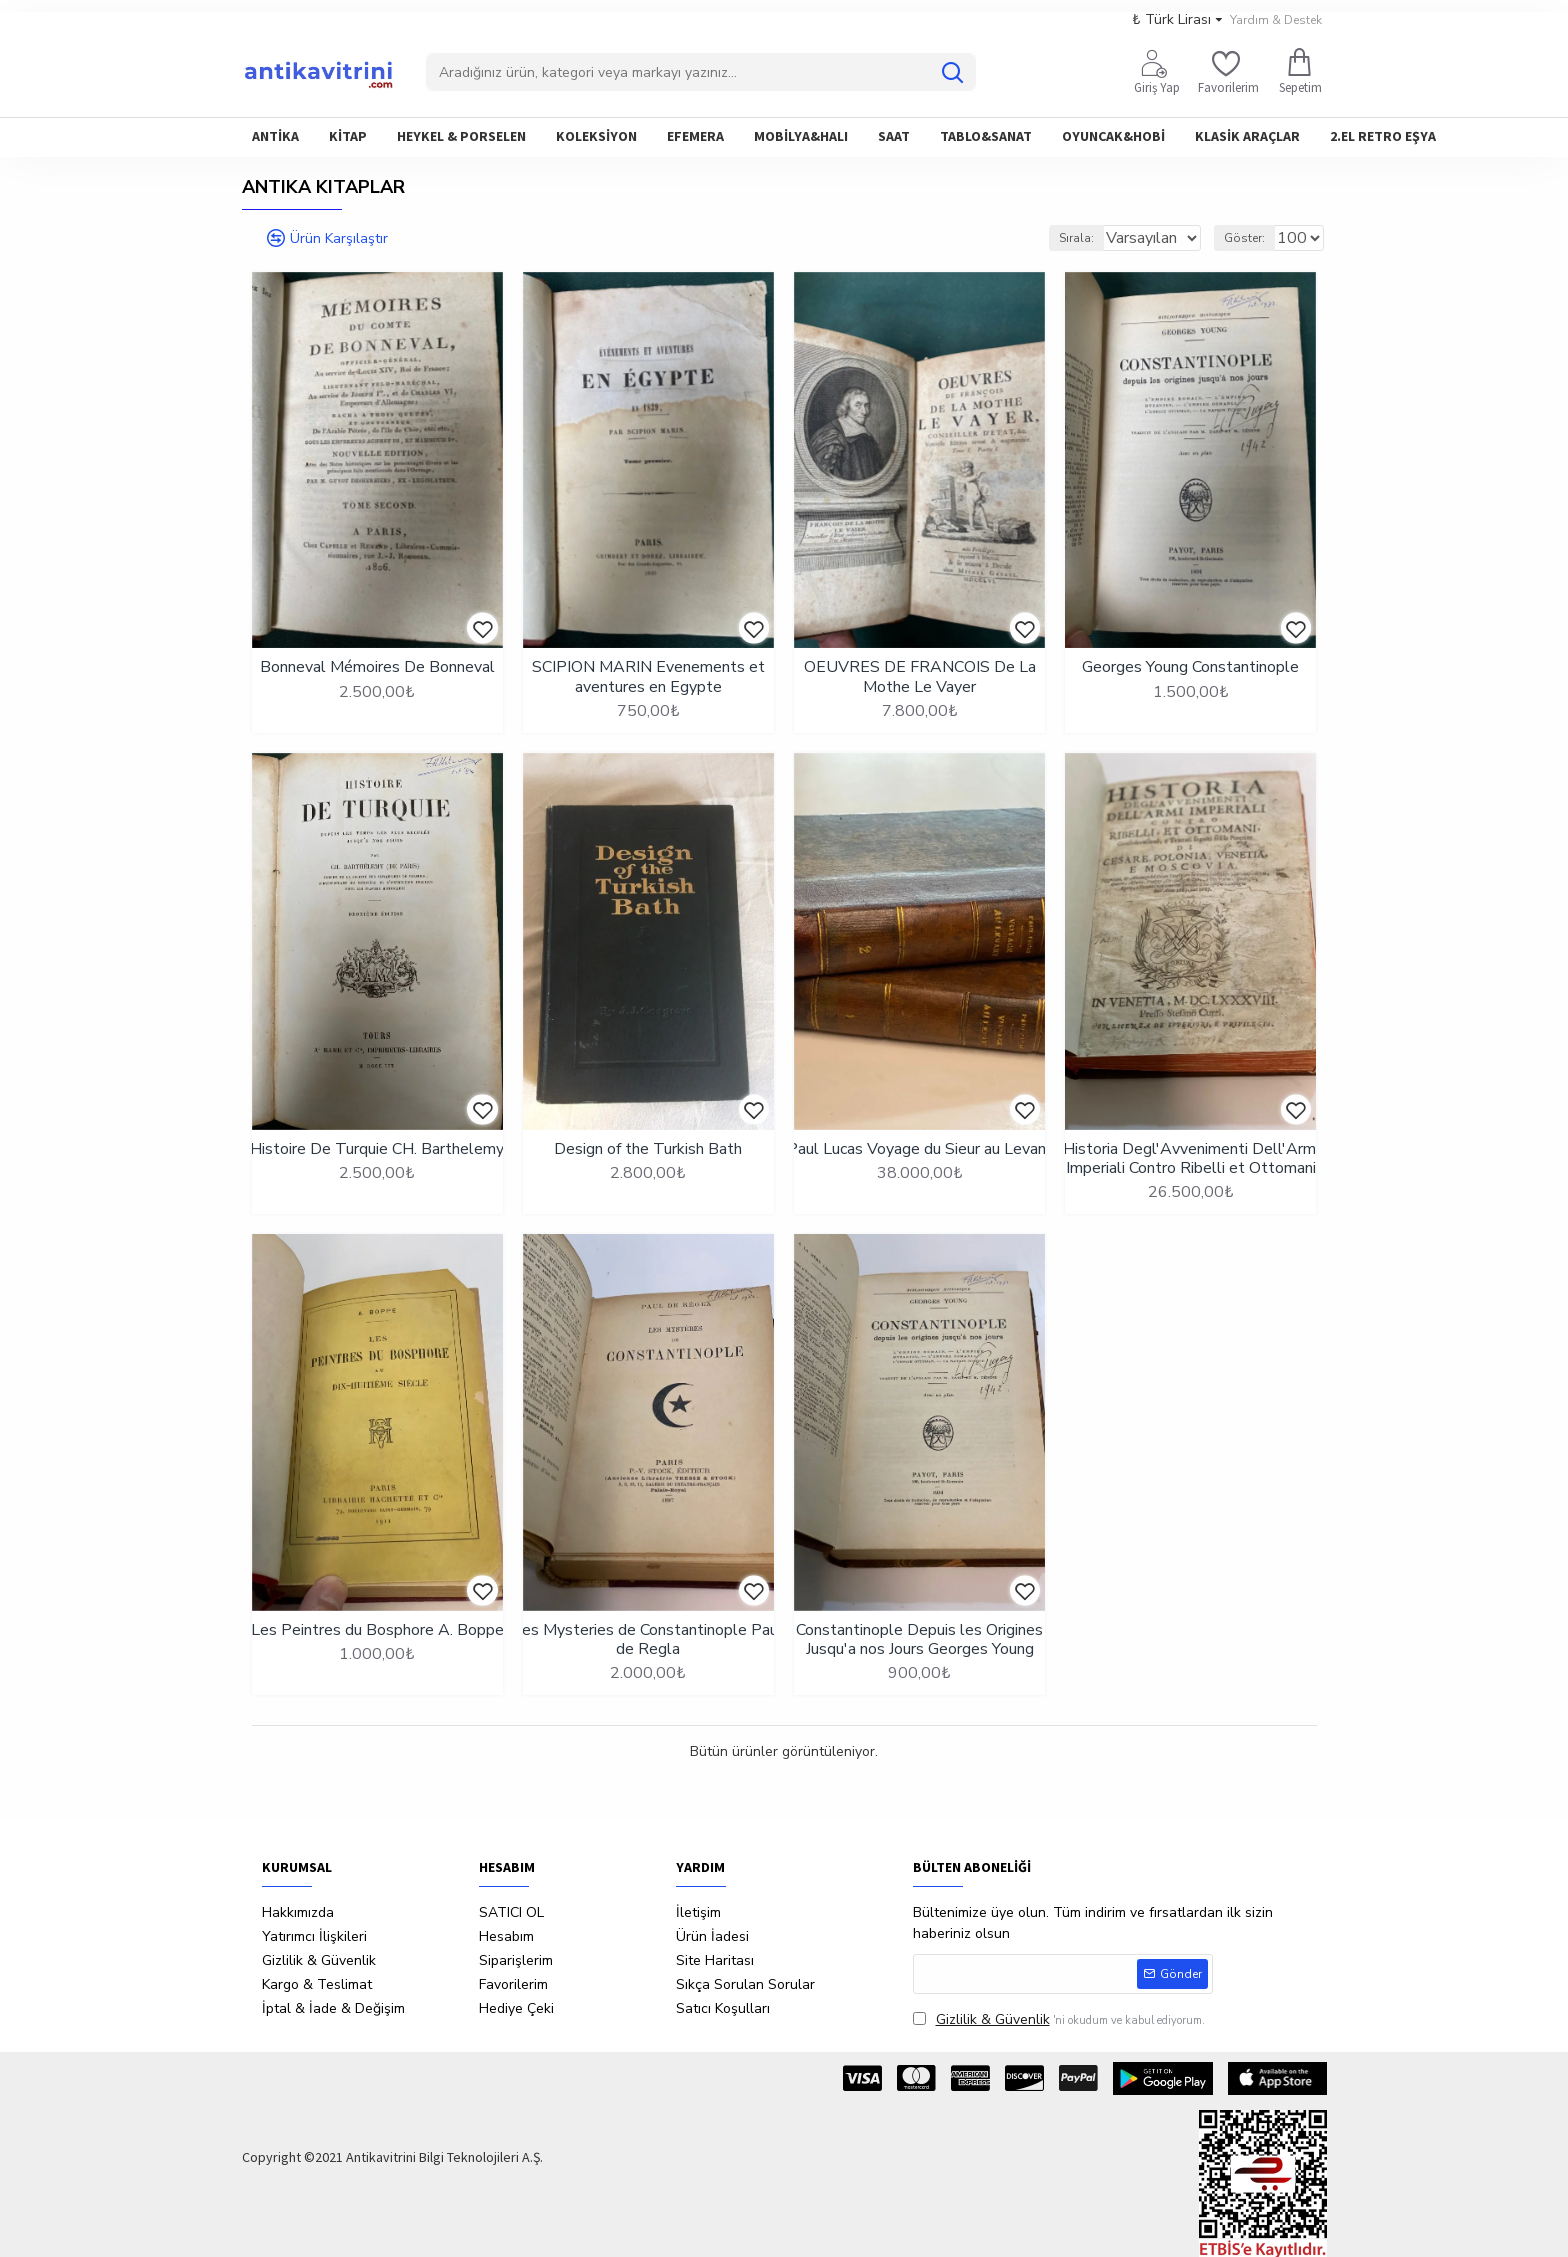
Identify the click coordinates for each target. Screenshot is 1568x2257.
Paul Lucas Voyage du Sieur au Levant (920, 1149)
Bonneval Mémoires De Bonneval (377, 667)
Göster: (1253, 238)
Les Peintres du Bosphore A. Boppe (377, 1630)
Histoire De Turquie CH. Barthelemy (377, 1149)
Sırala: (1051, 238)
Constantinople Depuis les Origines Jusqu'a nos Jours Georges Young (919, 1640)
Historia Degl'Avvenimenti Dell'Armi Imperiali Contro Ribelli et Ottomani (1191, 1159)
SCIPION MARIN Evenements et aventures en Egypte (648, 677)
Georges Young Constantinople (1190, 667)
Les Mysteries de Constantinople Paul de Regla (648, 1640)
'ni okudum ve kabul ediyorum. (1059, 2019)
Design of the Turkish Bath (648, 1149)
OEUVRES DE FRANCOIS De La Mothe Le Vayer (920, 677)
